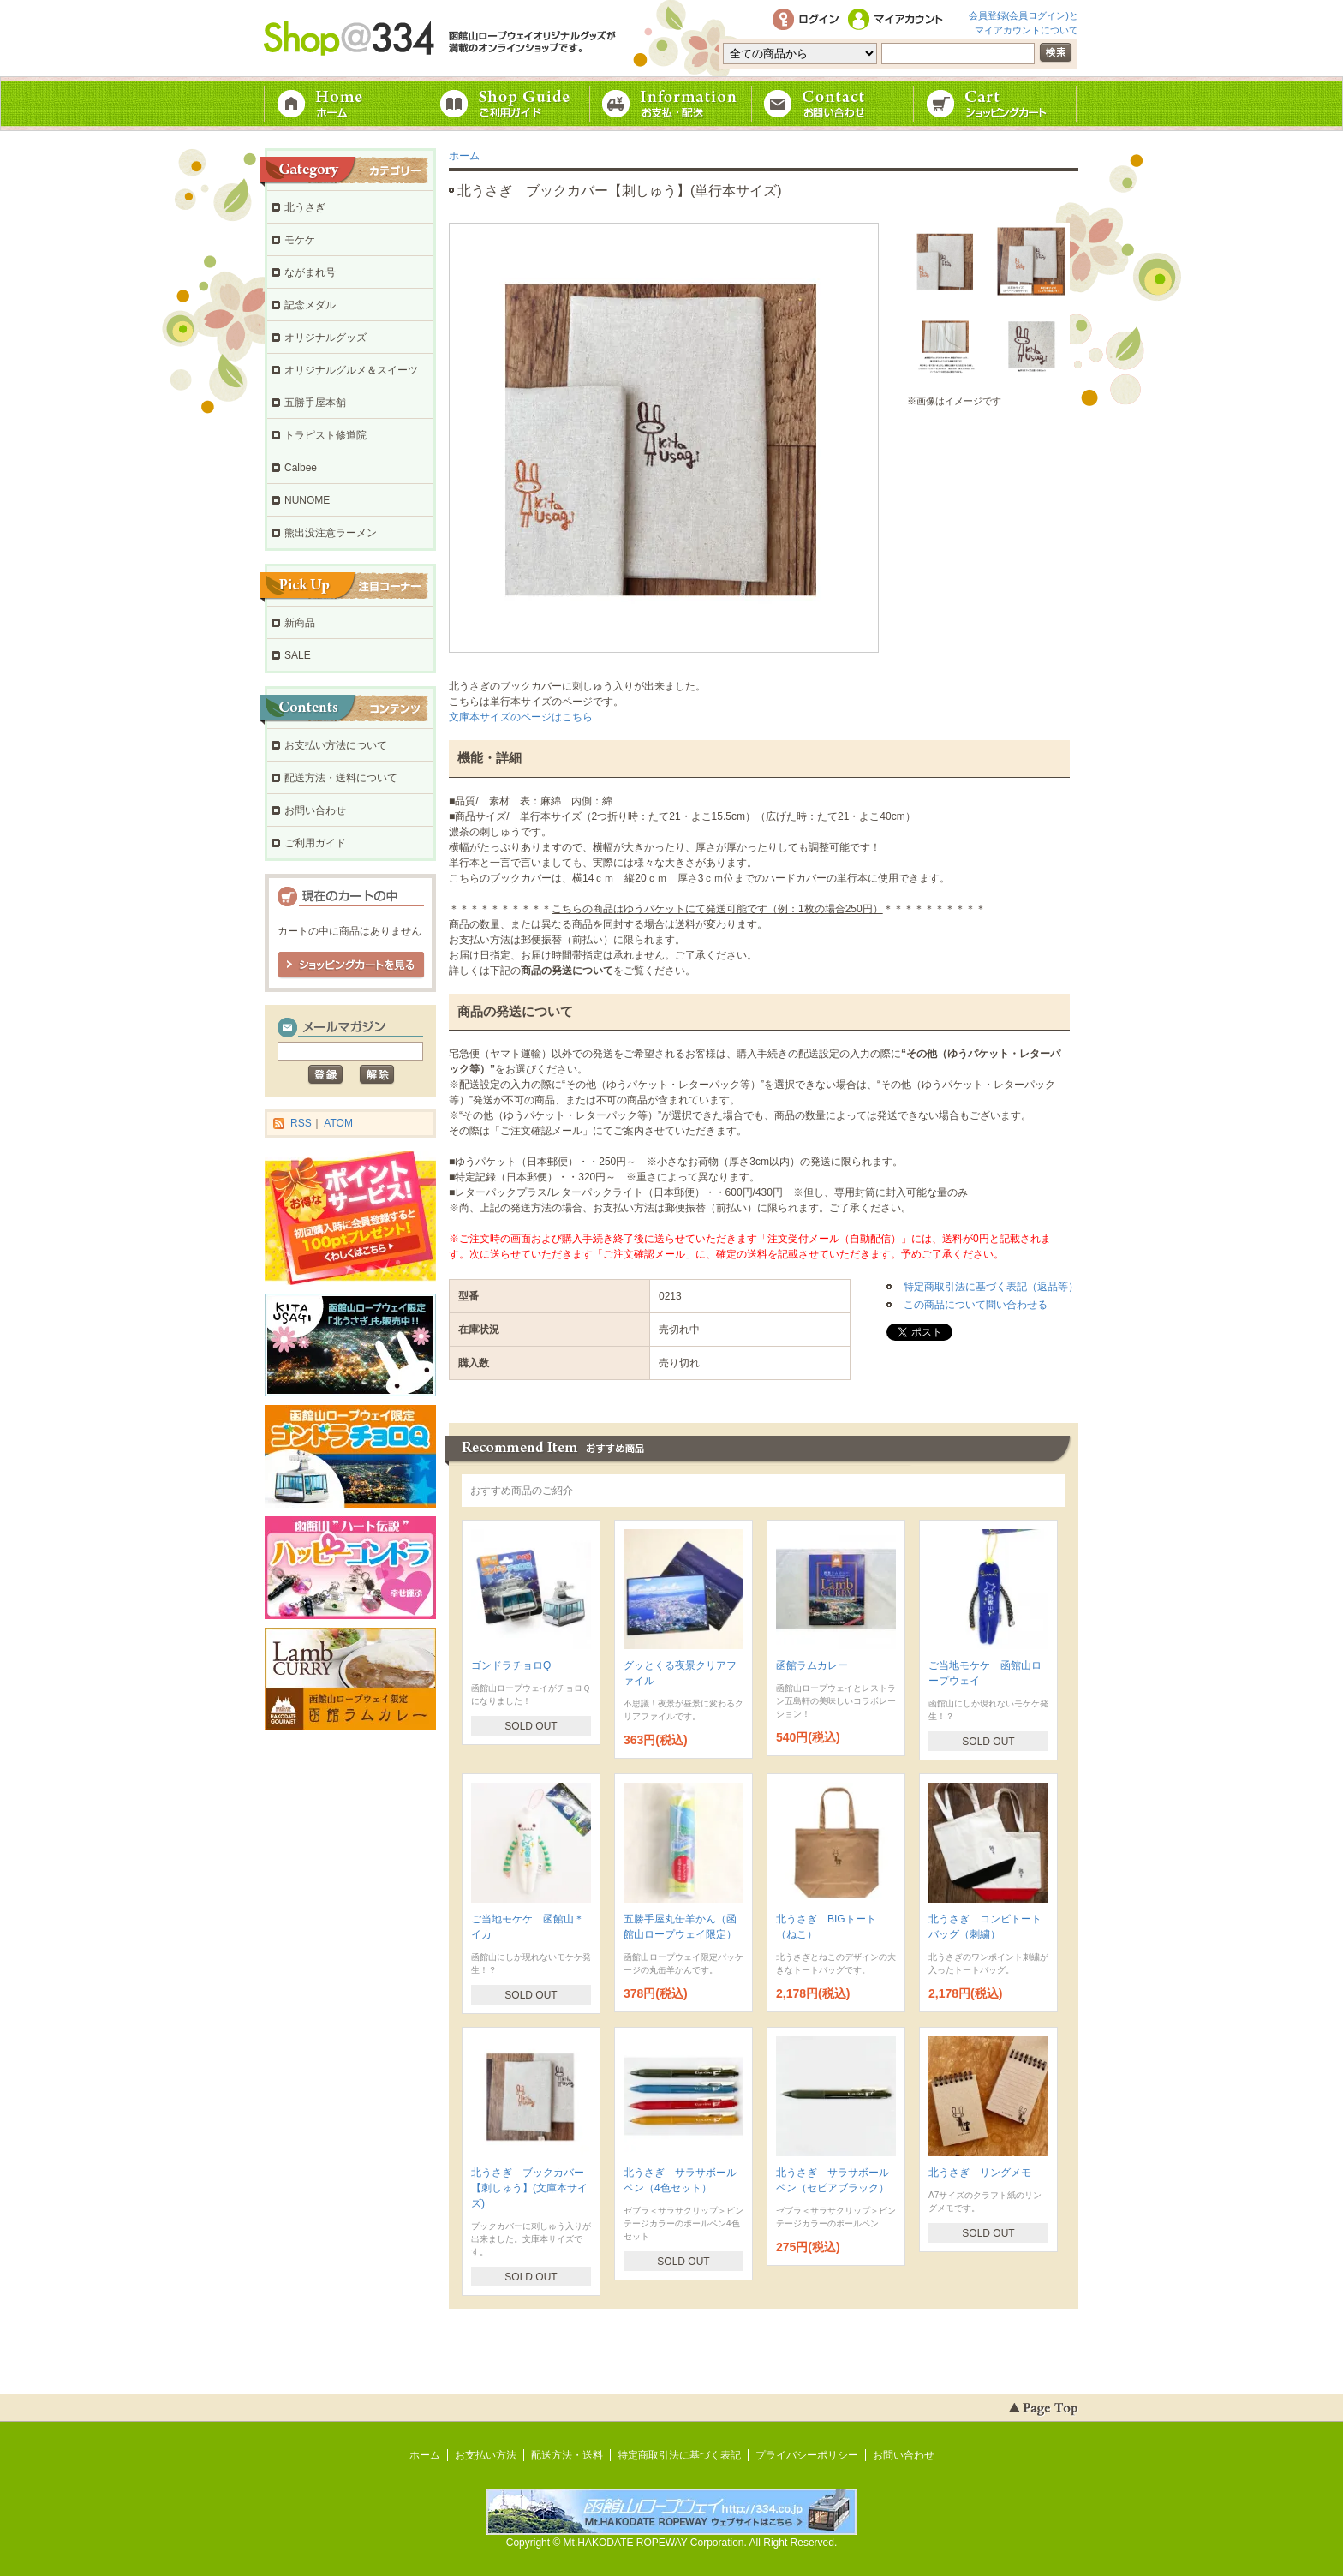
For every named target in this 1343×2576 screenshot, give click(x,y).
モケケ (299, 240)
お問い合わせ (834, 104)
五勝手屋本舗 (315, 403)
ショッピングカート (997, 104)
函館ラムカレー (812, 1665)
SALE (297, 655)
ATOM (338, 1123)
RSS (301, 1123)
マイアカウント (898, 20)
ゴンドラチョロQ (511, 1665)
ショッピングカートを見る (351, 965)
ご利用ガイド (508, 104)
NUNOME (307, 500)
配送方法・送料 (567, 2455)
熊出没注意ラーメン (330, 533)
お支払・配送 (671, 104)
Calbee (300, 468)
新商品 (299, 623)
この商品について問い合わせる (976, 1305)
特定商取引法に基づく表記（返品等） (991, 1287)
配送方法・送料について (340, 778)
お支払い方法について (335, 745)
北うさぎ (304, 207)
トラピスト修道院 (325, 435)
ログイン (805, 20)
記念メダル (310, 305)
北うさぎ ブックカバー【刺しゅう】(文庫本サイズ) (529, 2188)
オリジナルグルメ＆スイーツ (351, 370)
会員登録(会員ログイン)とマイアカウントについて (1023, 21)
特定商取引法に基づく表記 (679, 2455)
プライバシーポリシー (806, 2455)
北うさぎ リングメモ (979, 2173)
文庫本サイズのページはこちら (521, 717)
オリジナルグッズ (325, 338)
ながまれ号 (310, 272)
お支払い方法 (485, 2455)
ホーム (345, 104)
